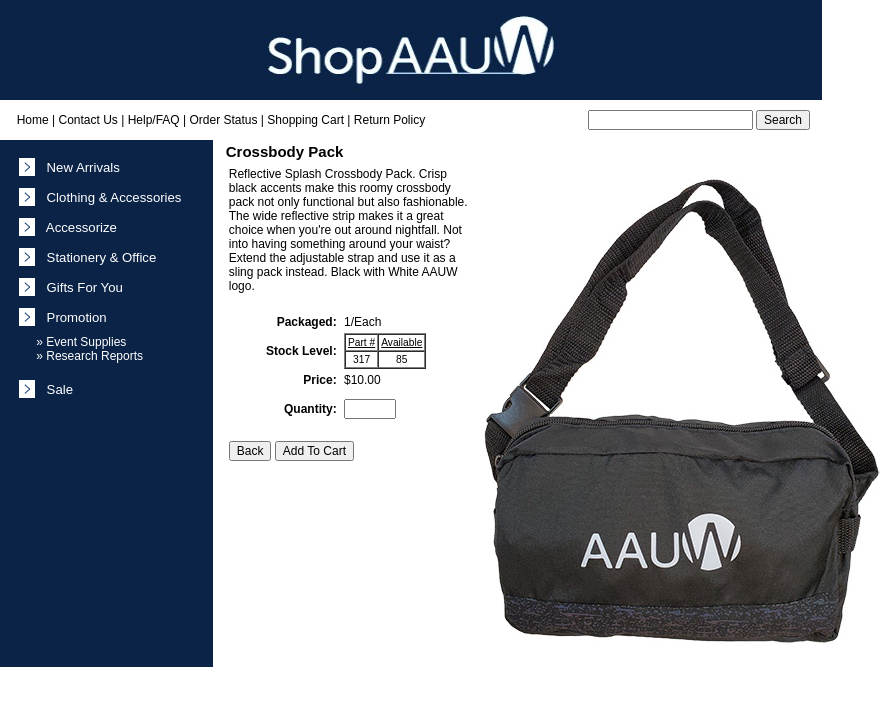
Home (33, 120)
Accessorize (78, 227)
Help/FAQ (154, 120)
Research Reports (94, 356)
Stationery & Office (97, 257)
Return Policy (389, 120)
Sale (56, 389)
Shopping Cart (305, 120)
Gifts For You (81, 287)
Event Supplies (86, 342)
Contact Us (87, 120)
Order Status (223, 120)
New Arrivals (79, 167)
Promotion (72, 317)
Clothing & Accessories (110, 197)
